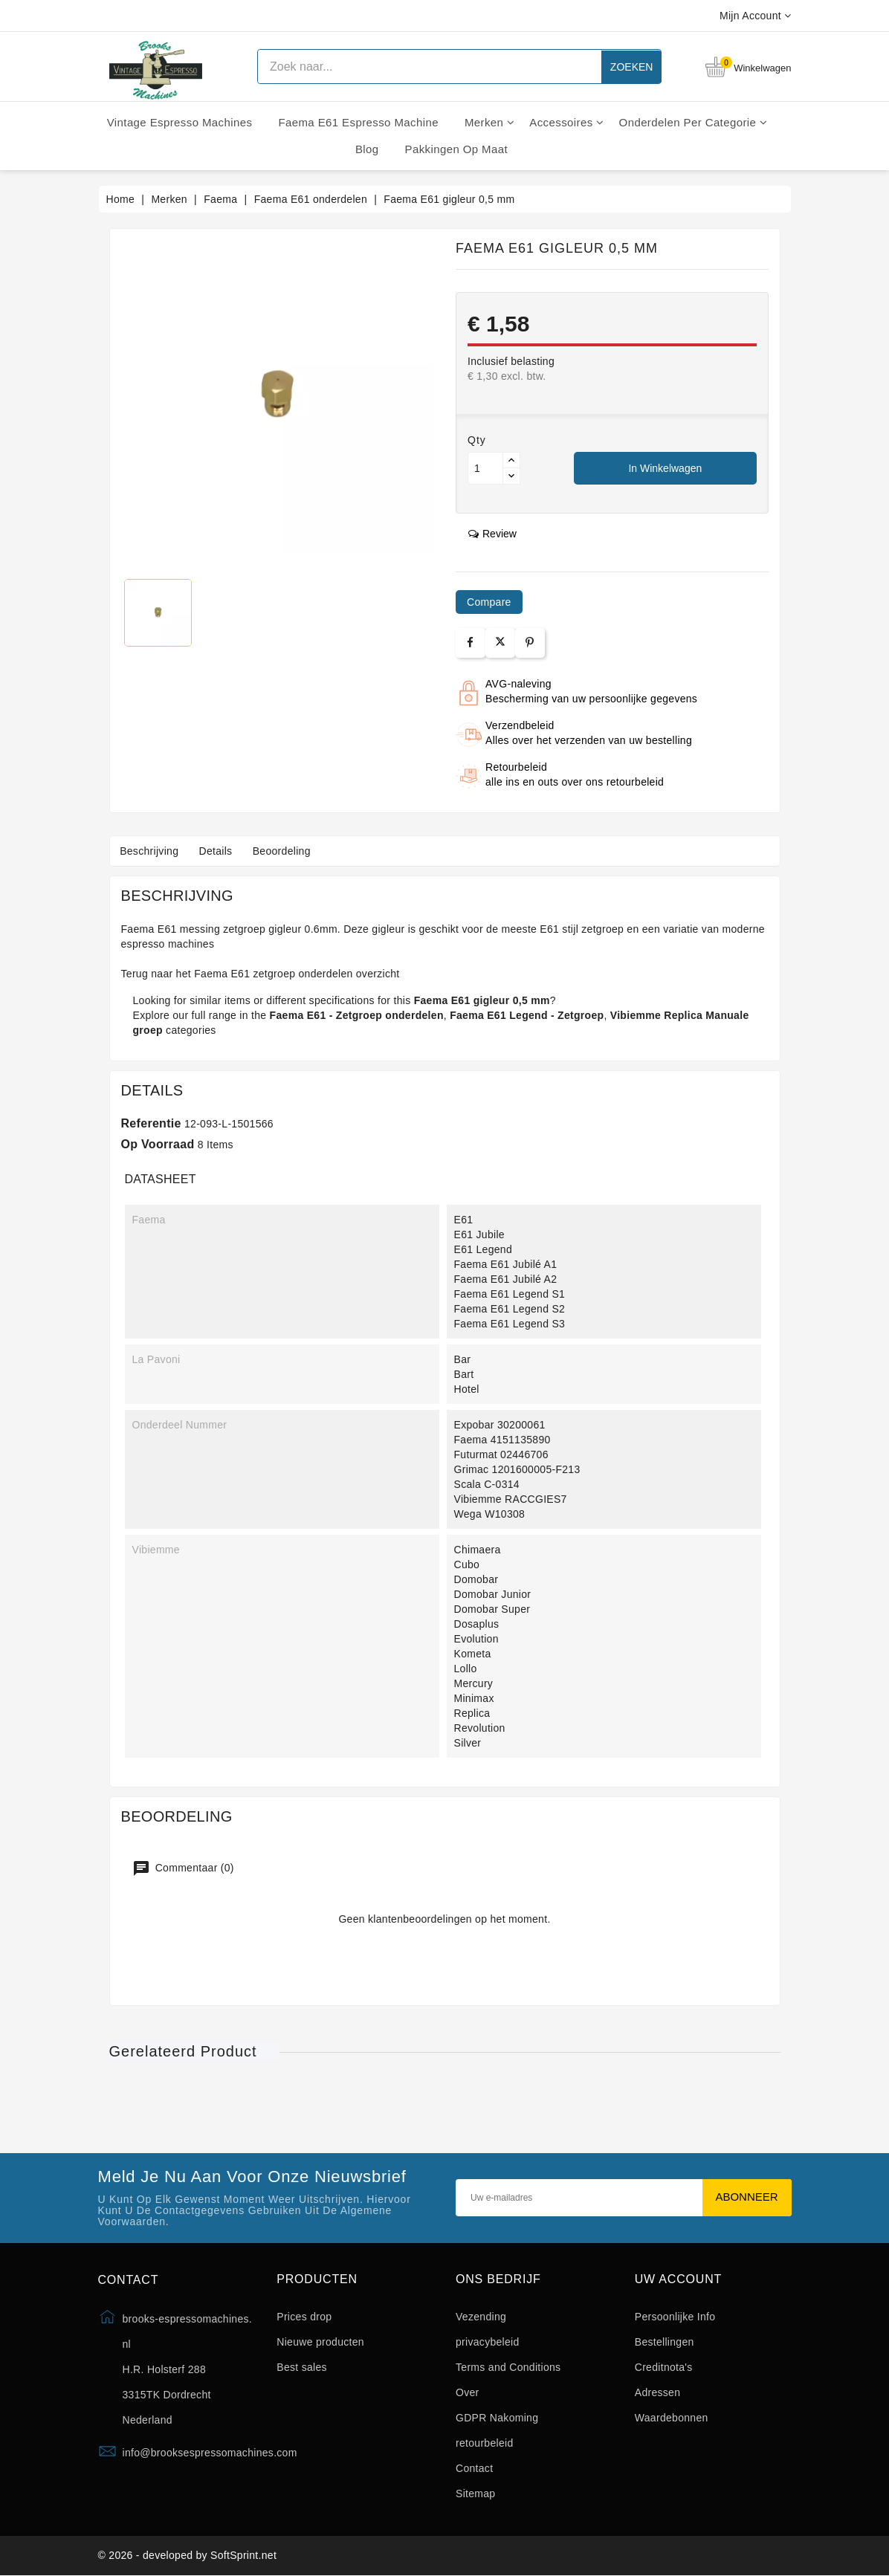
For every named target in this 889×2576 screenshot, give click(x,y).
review (492, 534)
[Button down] (511, 476)
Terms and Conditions (508, 2367)
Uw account (678, 2279)
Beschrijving (150, 851)
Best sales (302, 2367)
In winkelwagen (665, 468)
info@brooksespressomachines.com (210, 2453)
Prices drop (304, 2317)
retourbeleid (485, 2443)
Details (219, 851)
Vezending (481, 2317)
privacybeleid (488, 2342)
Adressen (658, 2392)
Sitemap (475, 2493)
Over (467, 2392)
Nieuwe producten (320, 2342)
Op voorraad (158, 1144)
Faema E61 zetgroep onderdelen (273, 974)
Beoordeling (286, 851)
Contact (474, 2468)
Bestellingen (664, 2342)
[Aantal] (485, 468)
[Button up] (511, 460)
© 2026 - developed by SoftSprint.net (187, 2556)
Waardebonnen (671, 2418)
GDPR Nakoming (497, 2418)
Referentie (151, 1123)
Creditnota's (664, 2367)
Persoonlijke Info (675, 2317)
